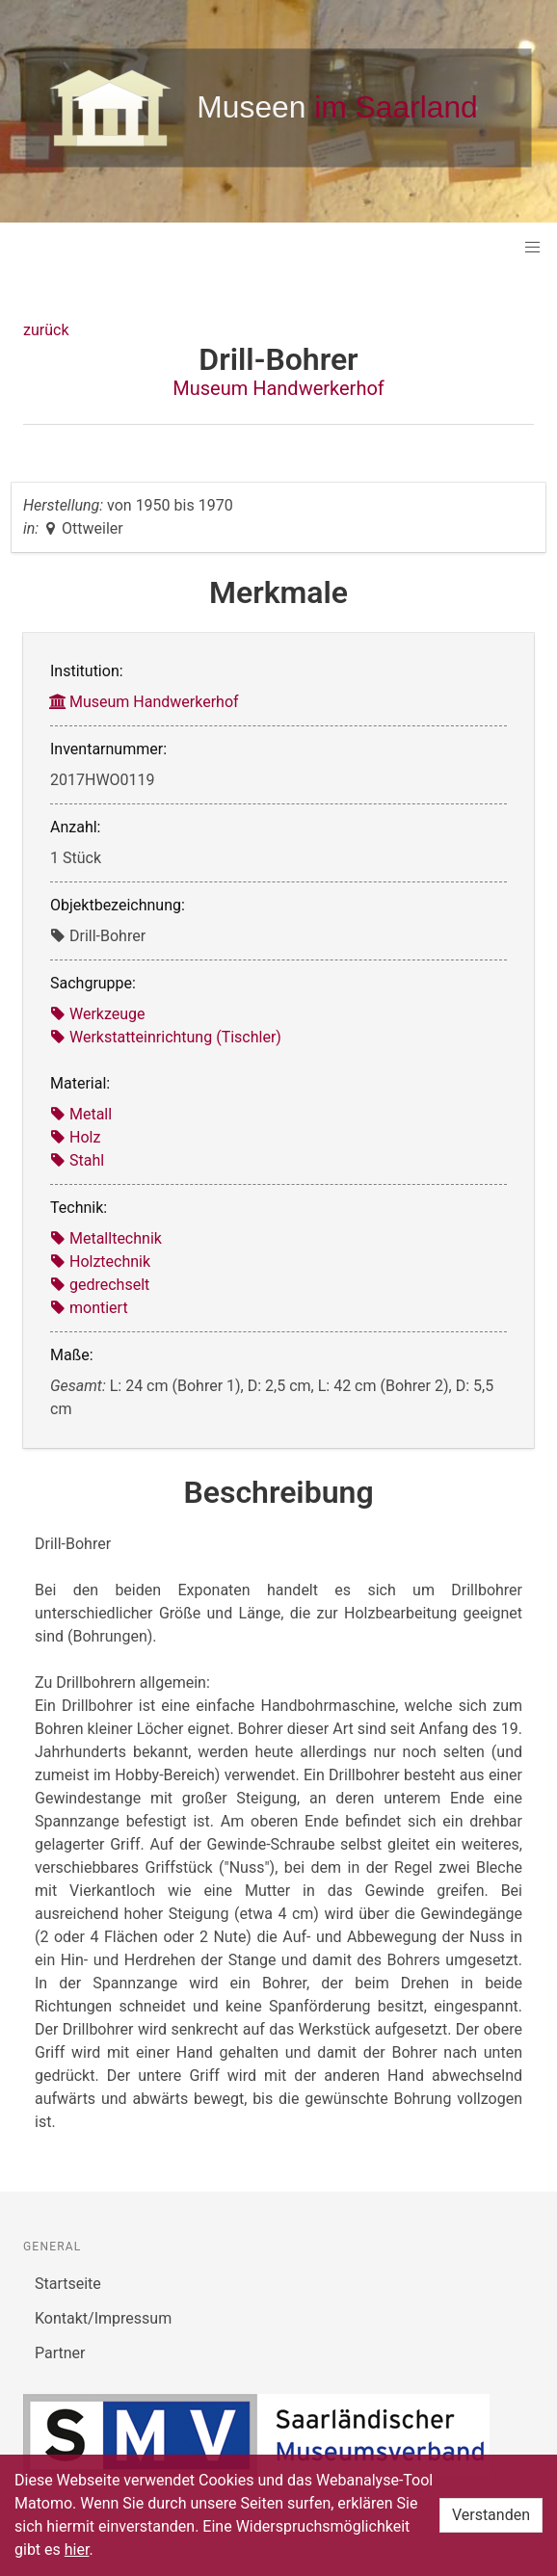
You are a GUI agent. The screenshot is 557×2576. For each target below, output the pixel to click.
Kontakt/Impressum (103, 2318)
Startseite (68, 2283)
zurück (45, 330)
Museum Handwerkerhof (278, 388)
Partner (60, 2353)
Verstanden (491, 2515)
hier (77, 2549)
